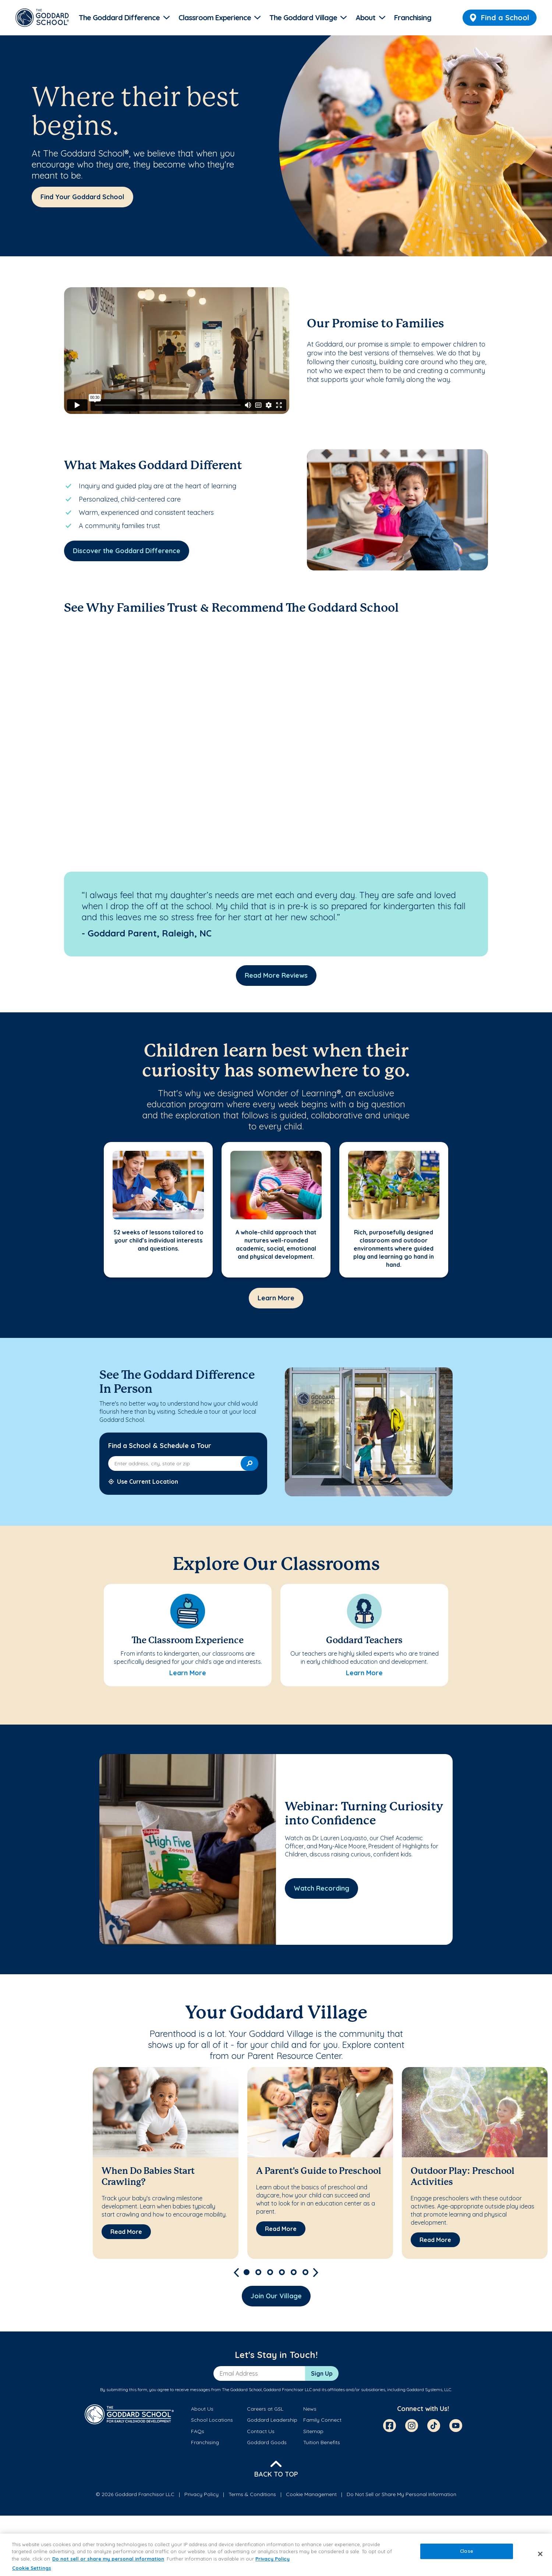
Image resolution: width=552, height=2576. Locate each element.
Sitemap (313, 2431)
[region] (276, 2555)
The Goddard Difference (119, 17)
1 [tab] (247, 2272)
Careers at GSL (265, 2408)
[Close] (540, 2554)
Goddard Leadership (272, 2420)
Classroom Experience (214, 17)
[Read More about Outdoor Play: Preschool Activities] (435, 2239)
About (365, 17)
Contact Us (261, 2431)
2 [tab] (258, 2272)
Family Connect (322, 2420)
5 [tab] (294, 2272)
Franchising (412, 17)
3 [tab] (270, 2272)
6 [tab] (305, 2272)
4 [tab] (282, 2272)
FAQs (197, 2431)
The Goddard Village (303, 17)
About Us (202, 2408)
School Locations (212, 2420)
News (309, 2408)
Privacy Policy (201, 2494)
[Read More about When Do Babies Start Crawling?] (126, 2231)
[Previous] (236, 2272)
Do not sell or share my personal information (108, 2559)
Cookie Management (311, 2494)
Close (466, 2551)
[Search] (249, 1463)
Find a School (499, 17)
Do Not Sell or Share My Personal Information (401, 2494)
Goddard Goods (267, 2442)
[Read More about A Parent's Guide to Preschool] (280, 2228)
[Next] (315, 2272)
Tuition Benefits (321, 2442)
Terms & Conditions (252, 2494)
